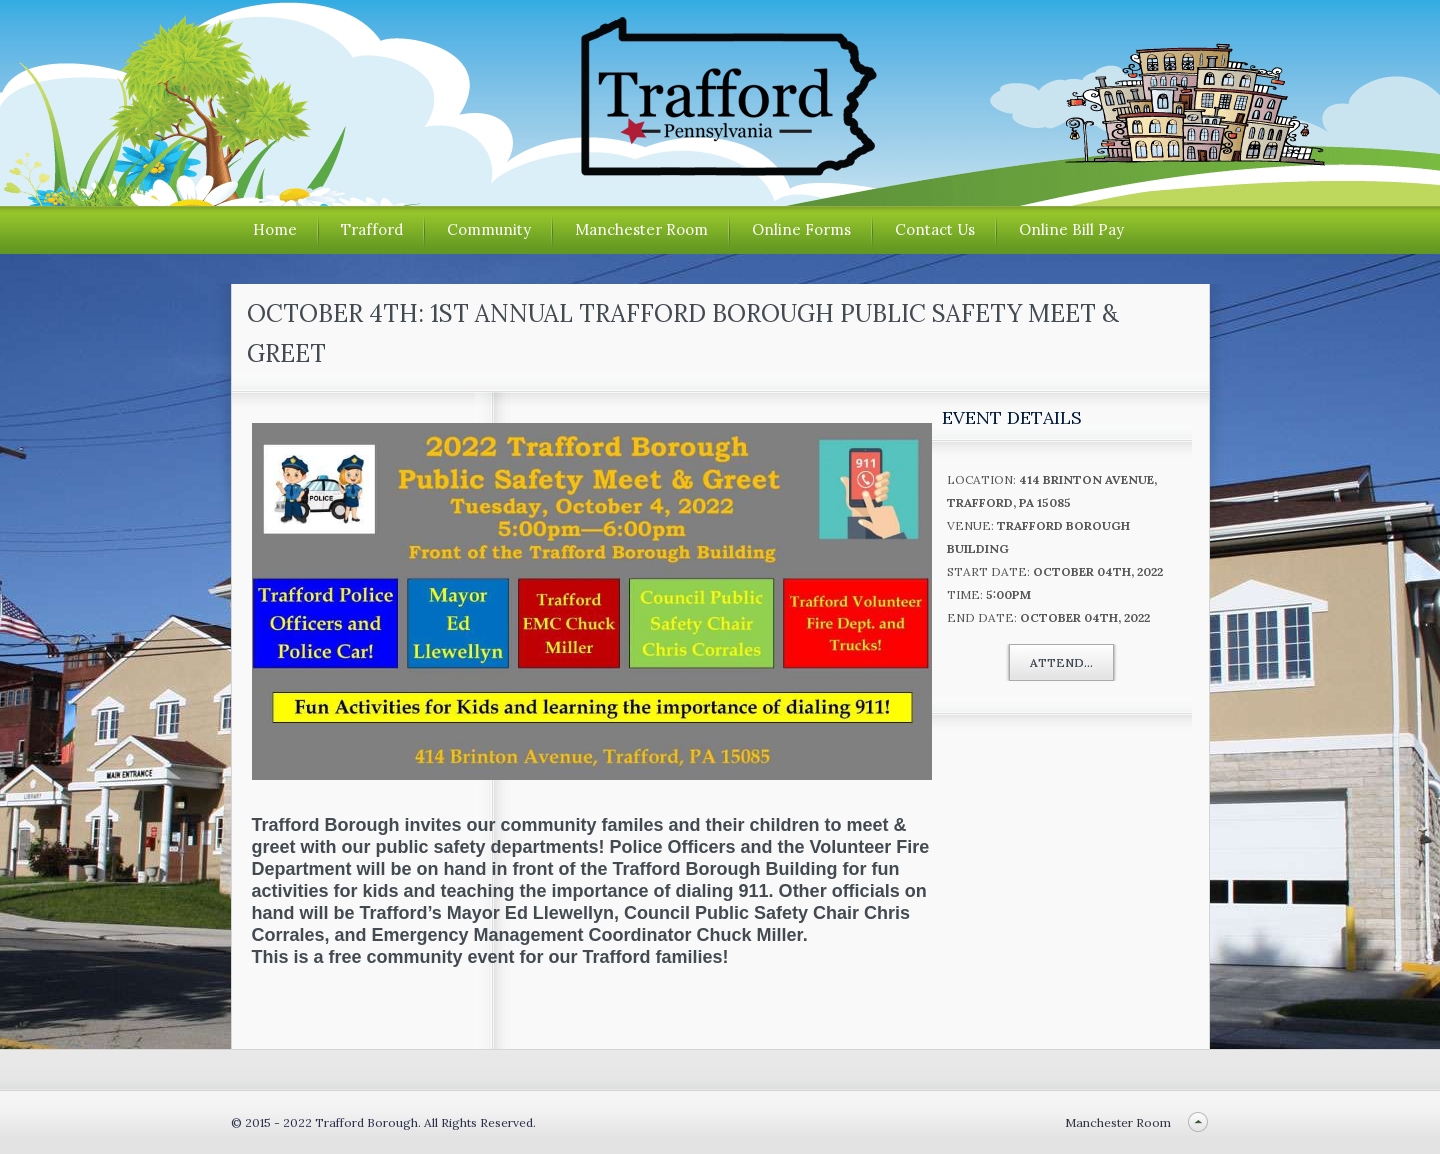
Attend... (1061, 662)
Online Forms (801, 229)
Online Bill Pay (1071, 229)
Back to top (1198, 1122)
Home (275, 229)
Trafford (372, 229)
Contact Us (935, 229)
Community (489, 229)
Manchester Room (641, 229)
